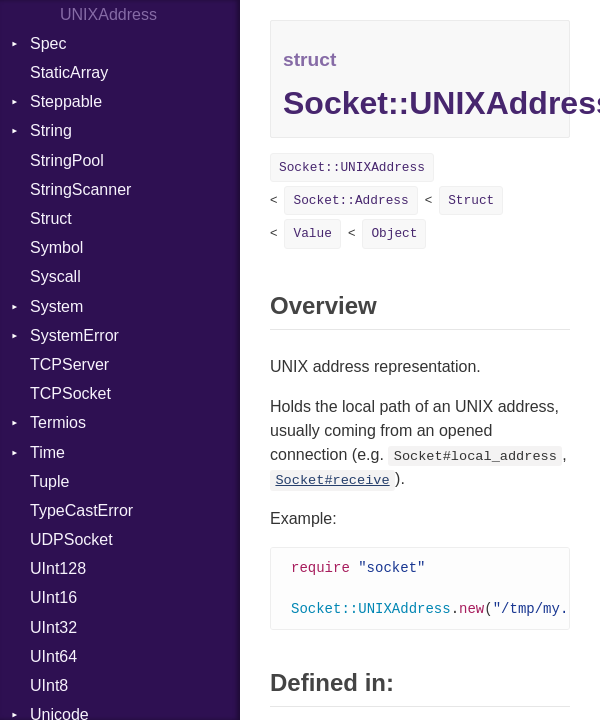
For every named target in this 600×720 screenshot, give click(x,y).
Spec (48, 43)
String (51, 130)
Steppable (66, 101)
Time (47, 452)
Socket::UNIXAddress (352, 167)
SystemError (74, 335)
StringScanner (80, 189)
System (56, 306)
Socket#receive (332, 480)
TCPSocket (70, 393)
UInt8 (49, 685)
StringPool (67, 160)
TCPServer (69, 364)
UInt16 (53, 597)
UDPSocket (71, 539)
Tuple (49, 481)
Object (394, 233)
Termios (58, 422)
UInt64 (53, 656)
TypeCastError (81, 510)
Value (312, 233)
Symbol (56, 247)
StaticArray (69, 72)
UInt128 (58, 568)
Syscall (55, 276)
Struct (51, 218)
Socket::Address (350, 200)
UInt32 (53, 627)
